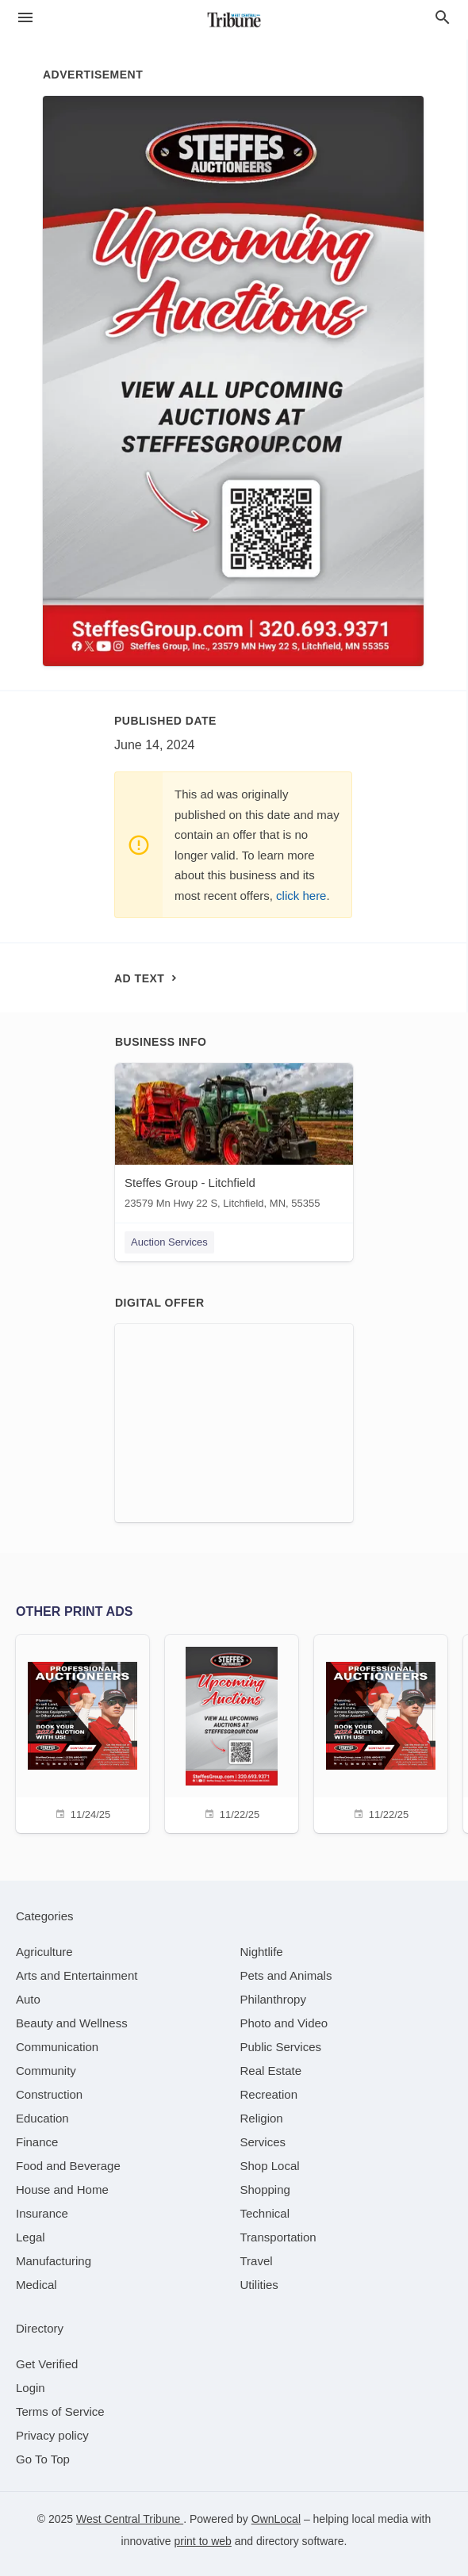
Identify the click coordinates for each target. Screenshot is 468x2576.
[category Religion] (261, 2118)
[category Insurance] (42, 2213)
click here (301, 895)
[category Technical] (265, 2213)
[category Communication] (57, 2047)
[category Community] (46, 2070)
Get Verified (47, 2364)
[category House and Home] (62, 2189)
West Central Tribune (129, 2519)
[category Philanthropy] (273, 1999)
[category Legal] (30, 2237)
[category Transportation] (278, 2237)
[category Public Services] (281, 2047)
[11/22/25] (232, 1732)
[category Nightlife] (261, 1951)
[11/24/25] (82, 1732)
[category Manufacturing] (53, 2261)
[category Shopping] (265, 2189)
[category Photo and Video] (284, 2023)
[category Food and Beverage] (68, 2165)
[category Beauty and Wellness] (72, 2023)
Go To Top (43, 2459)
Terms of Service (60, 2411)
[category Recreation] (269, 2094)
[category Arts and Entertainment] (76, 1975)
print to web (203, 2541)
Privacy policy (52, 2435)
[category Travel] (256, 2261)
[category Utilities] (259, 2284)
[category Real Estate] (271, 2070)
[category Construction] (49, 2094)
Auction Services (169, 1242)
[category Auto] (28, 1999)
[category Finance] (37, 2142)
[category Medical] (36, 2284)
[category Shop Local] (270, 2165)
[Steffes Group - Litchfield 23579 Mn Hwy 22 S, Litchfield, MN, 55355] (234, 1140)
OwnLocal (276, 2519)
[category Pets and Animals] (286, 1975)
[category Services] (263, 2142)
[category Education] (42, 2118)
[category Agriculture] (44, 1951)
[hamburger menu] (25, 18)
